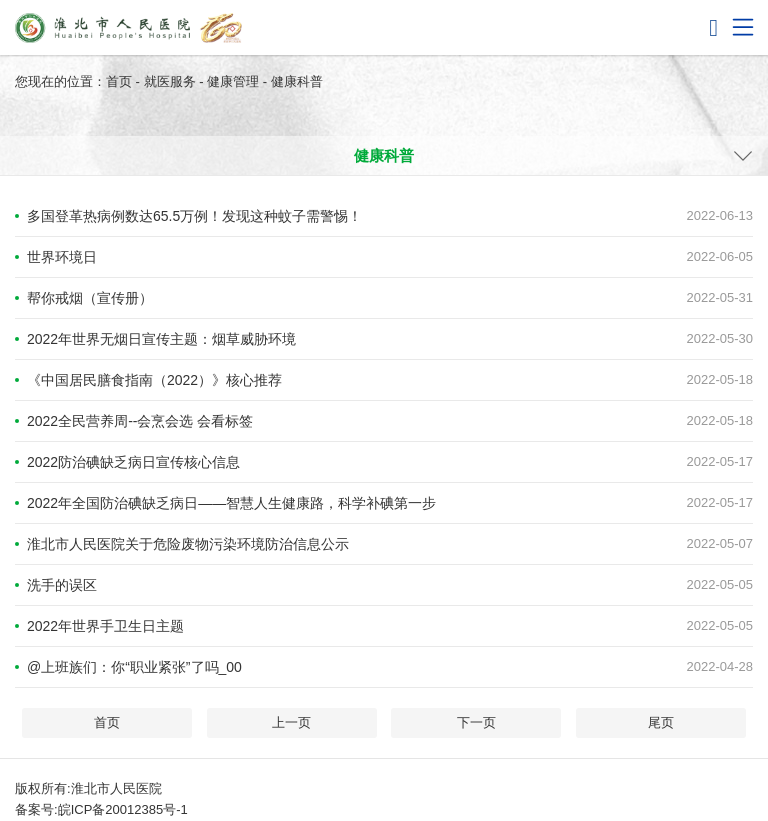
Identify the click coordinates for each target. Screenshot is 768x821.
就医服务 (170, 81)
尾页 (661, 722)
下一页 (476, 722)
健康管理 (233, 81)
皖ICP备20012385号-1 (123, 809)
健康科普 (297, 81)
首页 (119, 81)
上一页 (291, 722)
